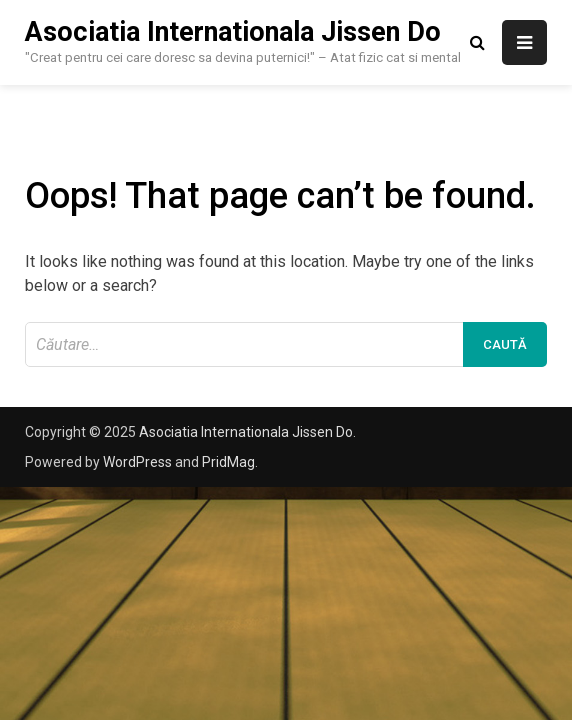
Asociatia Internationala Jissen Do (233, 32)
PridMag (228, 462)
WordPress (137, 462)
